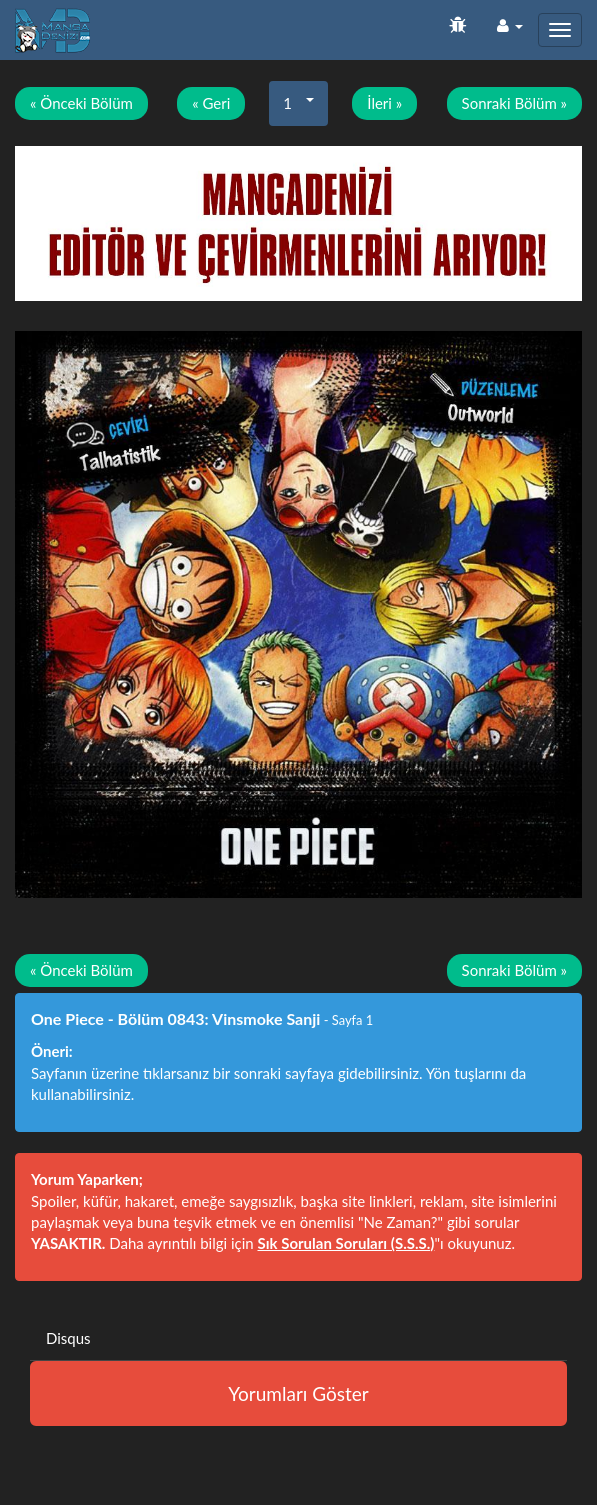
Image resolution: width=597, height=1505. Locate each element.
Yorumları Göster (298, 1393)
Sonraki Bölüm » (514, 103)
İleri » (384, 103)
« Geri (211, 103)
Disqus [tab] (68, 1338)
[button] (510, 25)
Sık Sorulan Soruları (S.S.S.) (346, 1243)
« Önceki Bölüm (81, 103)
